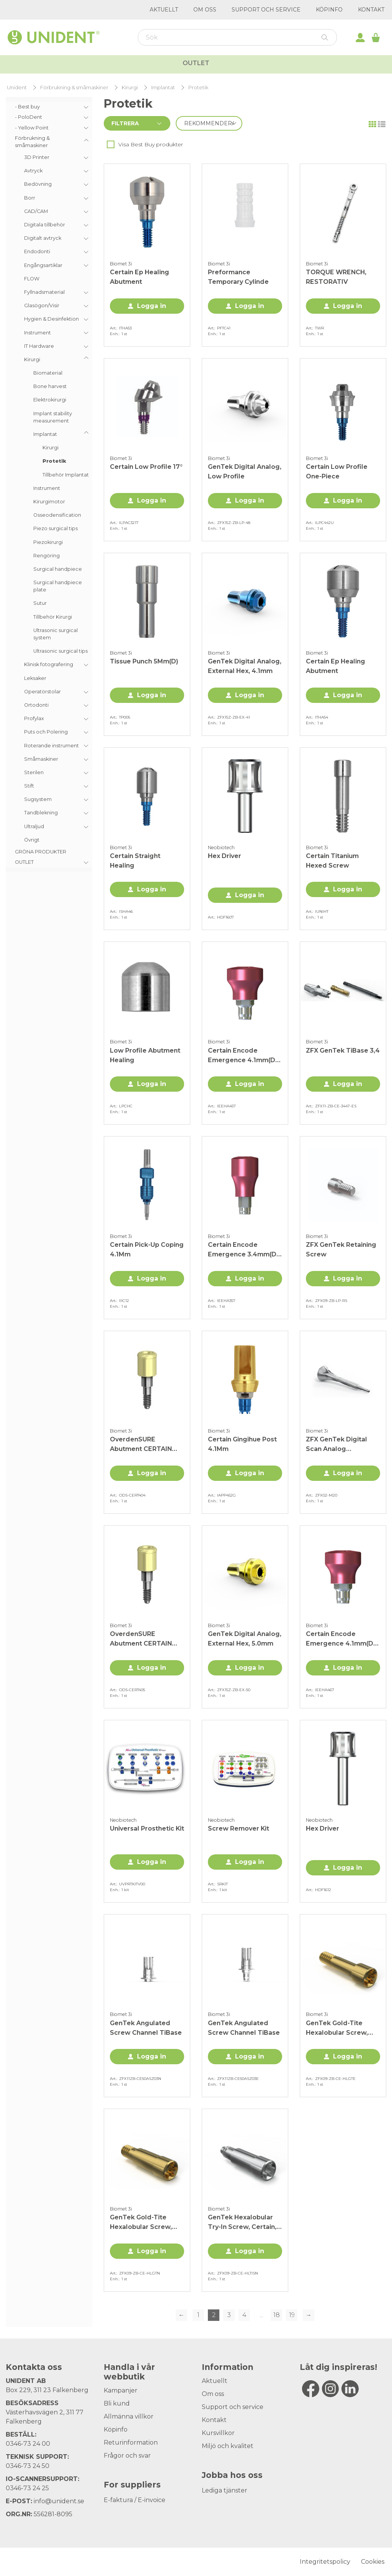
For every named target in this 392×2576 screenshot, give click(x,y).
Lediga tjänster (224, 2490)
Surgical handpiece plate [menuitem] (57, 586)
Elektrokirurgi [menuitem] (49, 400)
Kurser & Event (208, 65)
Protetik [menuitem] (54, 461)
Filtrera (125, 123)
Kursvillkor (218, 2433)
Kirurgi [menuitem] (50, 447)
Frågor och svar (127, 2455)
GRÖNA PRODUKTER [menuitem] (40, 852)
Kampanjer (346, 65)
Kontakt (371, 9)
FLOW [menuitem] (31, 279)
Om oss (204, 9)
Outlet (196, 86)
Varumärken (281, 65)
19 (292, 2315)
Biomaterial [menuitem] (47, 373)
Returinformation (131, 2442)
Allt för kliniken (127, 65)
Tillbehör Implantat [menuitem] (65, 475)
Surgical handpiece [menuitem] (57, 569)
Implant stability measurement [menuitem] (52, 417)
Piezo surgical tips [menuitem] (55, 528)
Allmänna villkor (129, 2416)
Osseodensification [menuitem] (57, 515)
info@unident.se (59, 2501)
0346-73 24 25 (27, 2488)
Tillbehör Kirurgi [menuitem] (52, 617)
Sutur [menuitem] (40, 603)
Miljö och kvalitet (227, 2446)
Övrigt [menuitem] (31, 840)
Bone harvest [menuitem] (50, 386)
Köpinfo (329, 9)
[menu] (49, 484)
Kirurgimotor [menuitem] (49, 501)
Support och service (266, 9)
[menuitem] (49, 107)
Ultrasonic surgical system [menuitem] (55, 633)
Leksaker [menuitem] (35, 678)
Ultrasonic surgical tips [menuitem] (60, 651)
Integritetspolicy (325, 2561)
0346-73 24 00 (28, 2443)
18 (276, 2315)
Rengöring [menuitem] (46, 555)
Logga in (151, 306)
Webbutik (49, 64)
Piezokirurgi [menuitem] (48, 542)
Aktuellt (164, 9)
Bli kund (117, 2403)
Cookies (372, 2561)
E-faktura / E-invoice (134, 2500)
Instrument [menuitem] (46, 488)
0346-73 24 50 (27, 2466)
